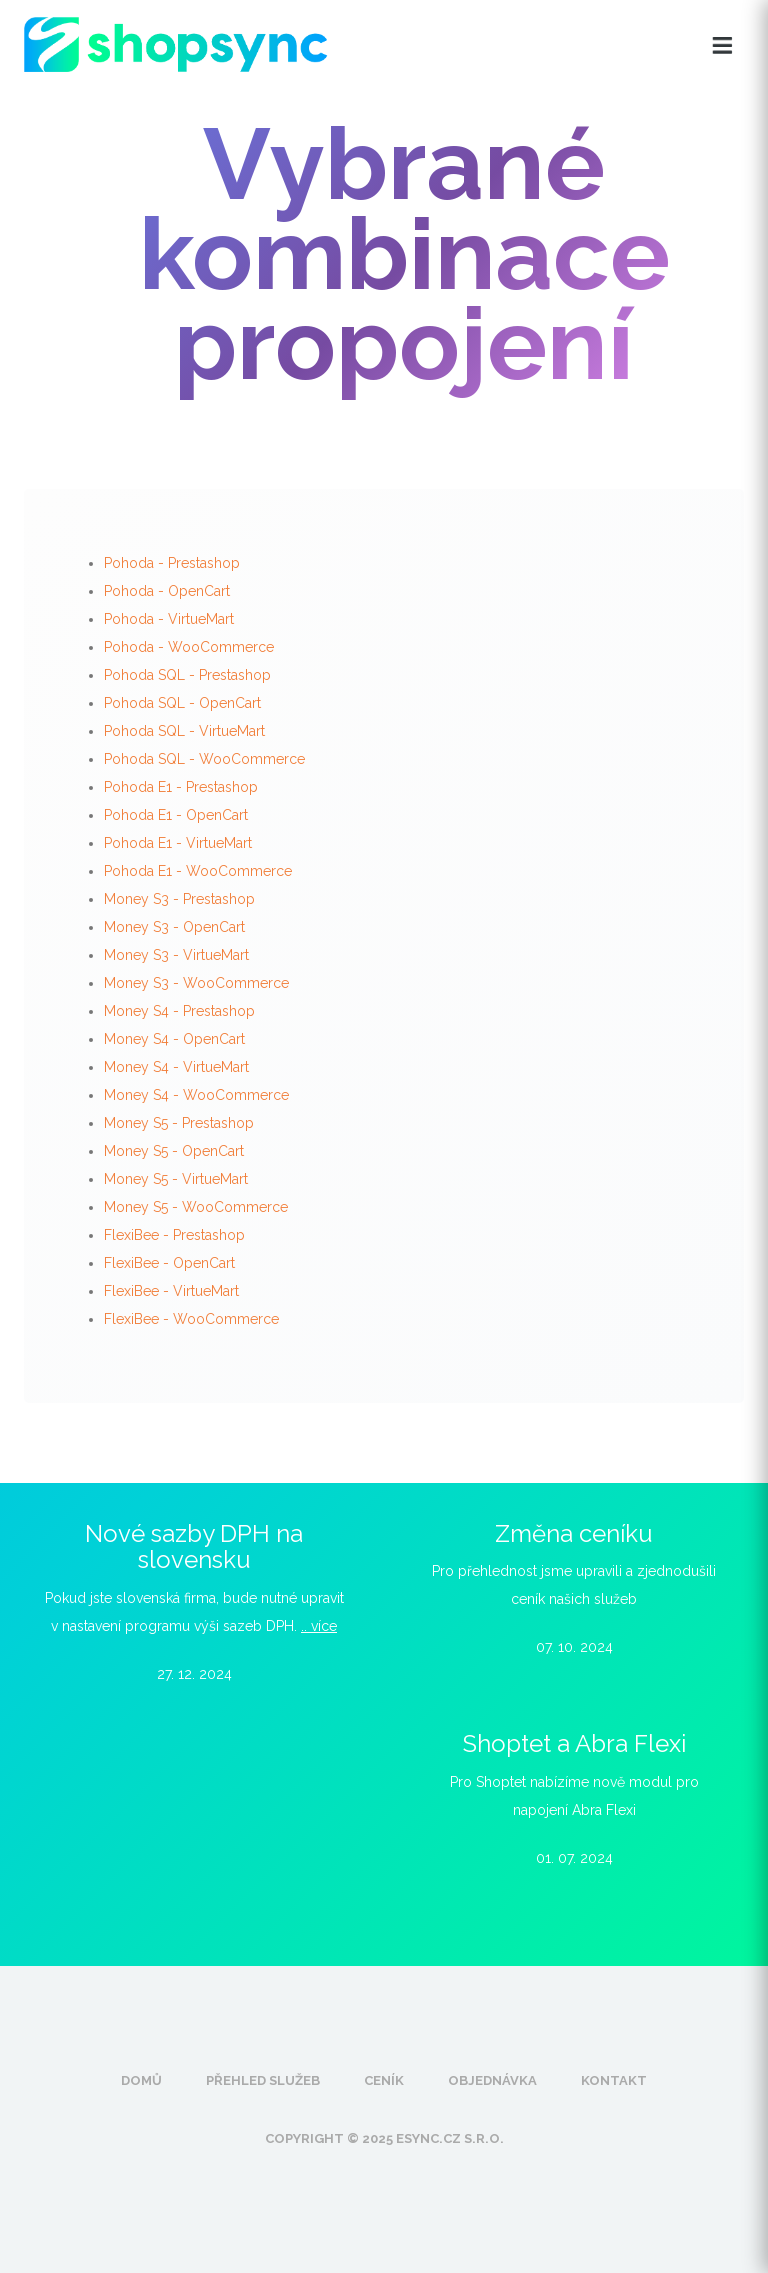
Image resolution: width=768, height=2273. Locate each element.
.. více (319, 1626)
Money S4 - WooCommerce (196, 1095)
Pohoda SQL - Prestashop (187, 675)
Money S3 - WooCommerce (196, 983)
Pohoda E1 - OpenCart (176, 815)
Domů (141, 2080)
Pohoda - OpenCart (167, 591)
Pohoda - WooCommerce (189, 647)
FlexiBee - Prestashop (174, 1235)
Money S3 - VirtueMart (176, 955)
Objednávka (492, 2080)
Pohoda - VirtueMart (169, 619)
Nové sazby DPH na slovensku (194, 1546)
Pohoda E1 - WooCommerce (198, 871)
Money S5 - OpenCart (174, 1151)
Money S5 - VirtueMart (176, 1179)
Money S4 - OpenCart (174, 1039)
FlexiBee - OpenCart (169, 1263)
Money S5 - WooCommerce (196, 1207)
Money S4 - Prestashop (179, 1011)
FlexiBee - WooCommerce (191, 1319)
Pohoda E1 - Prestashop (181, 787)
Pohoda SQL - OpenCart (182, 703)
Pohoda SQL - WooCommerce (204, 759)
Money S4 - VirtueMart (176, 1067)
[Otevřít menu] (722, 46)
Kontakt (614, 2080)
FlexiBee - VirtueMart (171, 1291)
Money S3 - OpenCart (174, 927)
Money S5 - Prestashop (179, 1123)
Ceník (384, 2080)
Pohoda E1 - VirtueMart (178, 843)
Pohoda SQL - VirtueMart (184, 731)
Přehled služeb (263, 2080)
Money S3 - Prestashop (179, 899)
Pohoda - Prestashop (172, 563)
